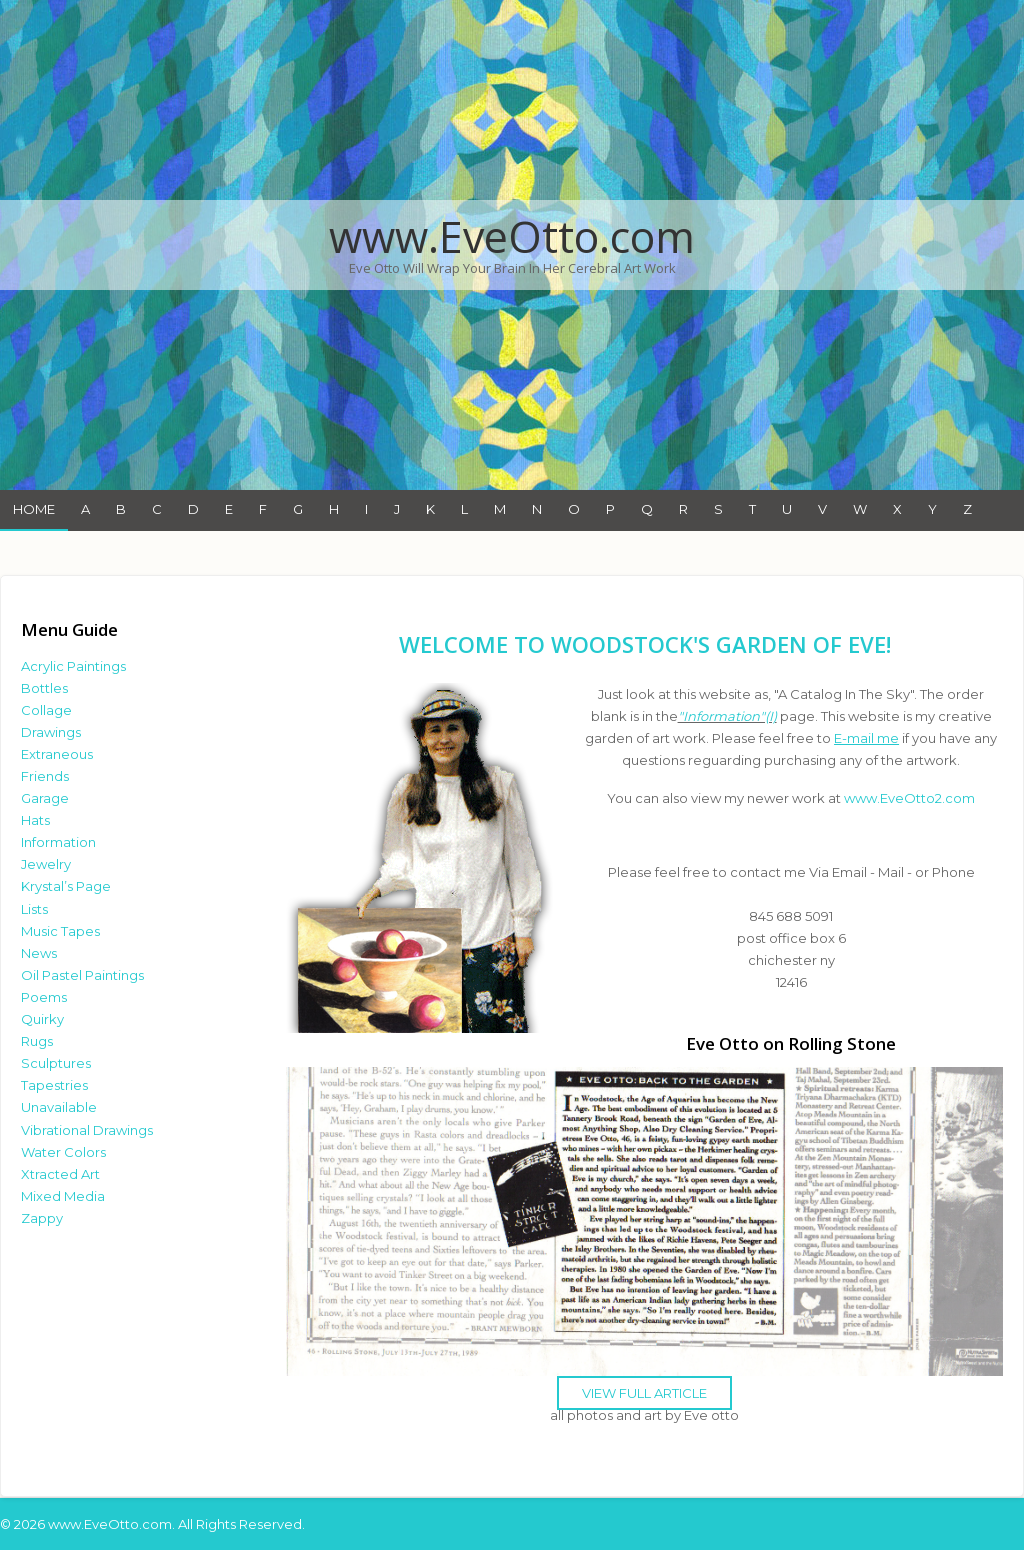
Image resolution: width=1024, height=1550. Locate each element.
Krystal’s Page (66, 886)
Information (58, 842)
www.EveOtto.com (512, 236)
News (39, 953)
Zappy (42, 1218)
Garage (45, 798)
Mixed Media (63, 1196)
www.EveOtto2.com (909, 798)
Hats (35, 820)
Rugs (37, 1041)
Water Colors (63, 1152)
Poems (44, 997)
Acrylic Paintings (73, 666)
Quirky (42, 1019)
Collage (46, 710)
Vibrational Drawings (87, 1130)
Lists (34, 909)
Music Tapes (60, 931)
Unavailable (59, 1107)
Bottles (44, 688)
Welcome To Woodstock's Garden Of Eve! (645, 644)
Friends (45, 776)
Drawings (51, 732)
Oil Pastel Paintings (82, 975)
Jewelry (46, 864)
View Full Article (644, 1393)
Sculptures (56, 1063)
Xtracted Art (60, 1174)
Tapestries (54, 1085)
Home (34, 509)
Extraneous (57, 754)
